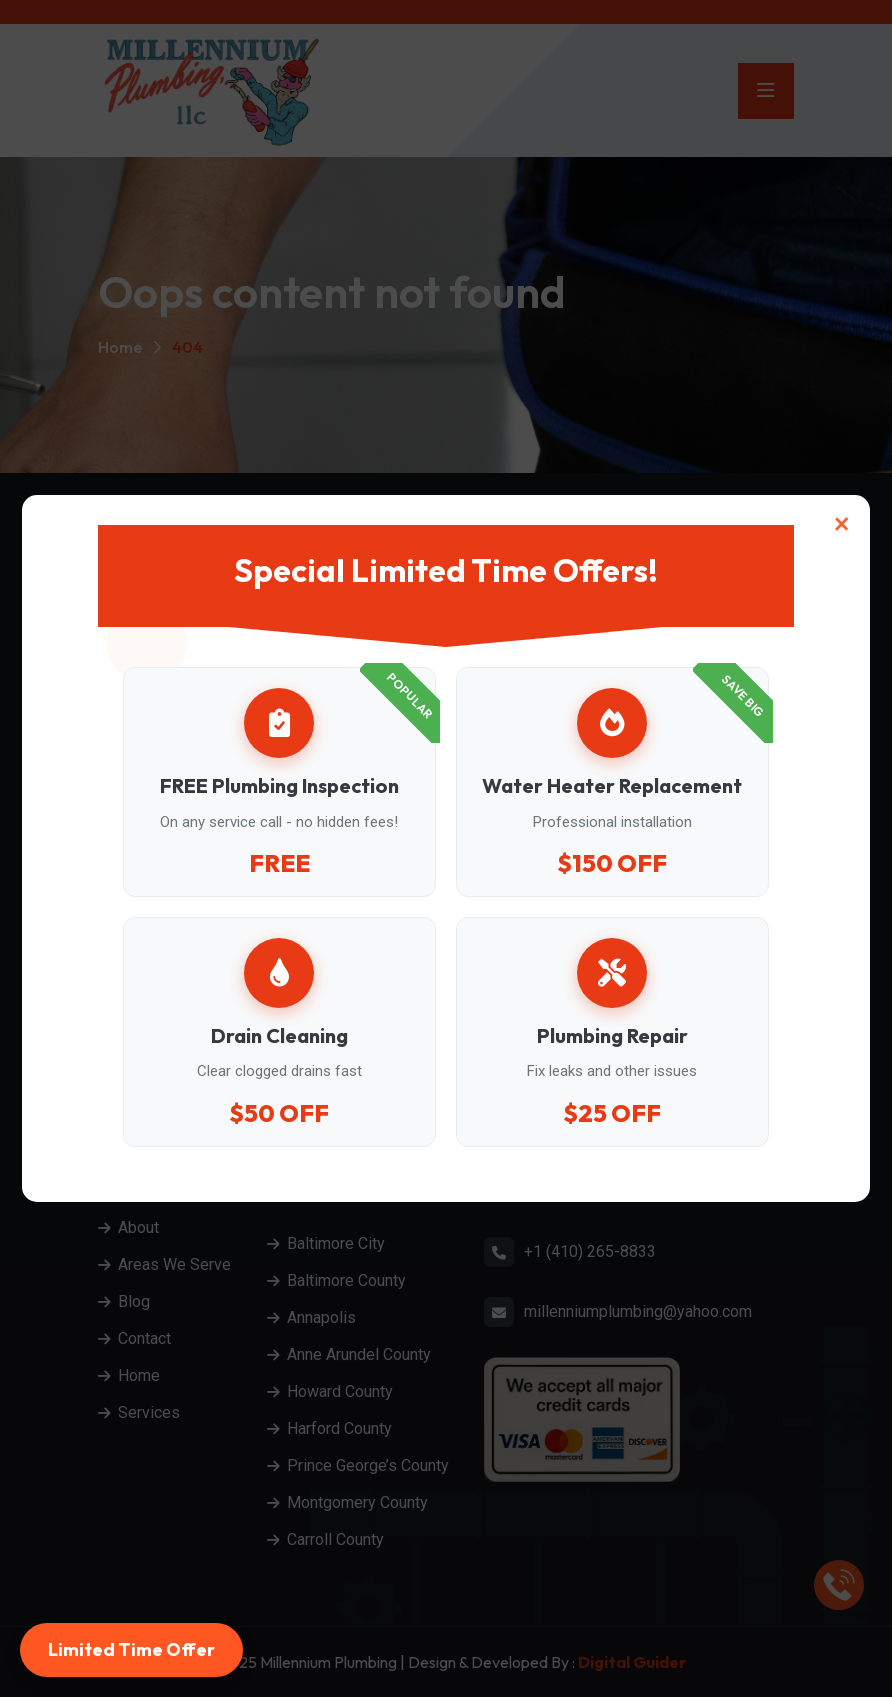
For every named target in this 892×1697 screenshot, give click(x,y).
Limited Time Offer (131, 1649)
